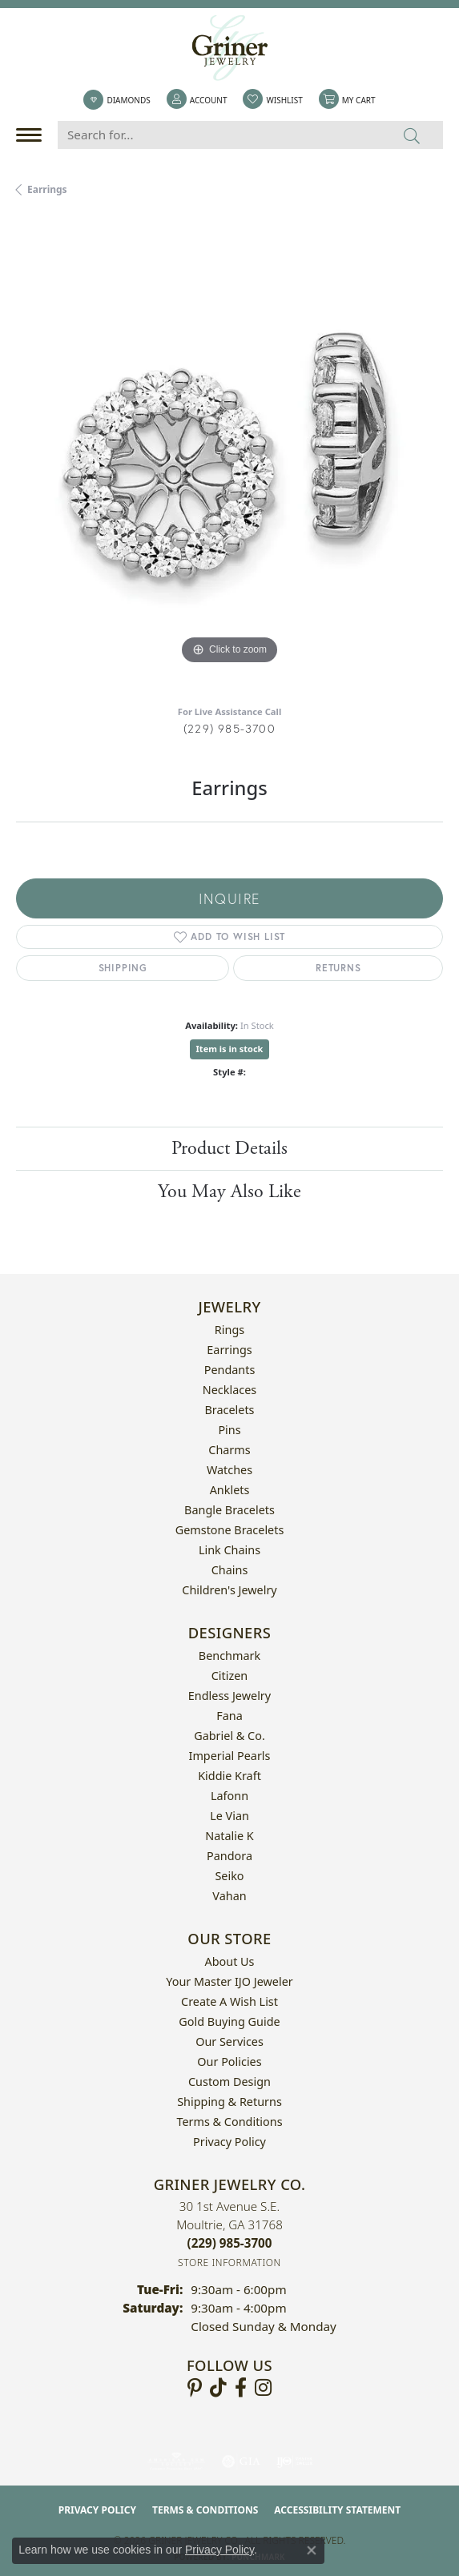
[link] (116, 100)
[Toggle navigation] (33, 135)
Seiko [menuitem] (229, 1875)
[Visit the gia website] (241, 2461)
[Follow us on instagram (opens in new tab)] (263, 2387)
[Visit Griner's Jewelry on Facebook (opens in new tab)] (241, 2387)
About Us (230, 1961)
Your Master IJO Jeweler (229, 1981)
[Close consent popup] (311, 2550)
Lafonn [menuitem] (229, 1795)
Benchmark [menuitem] (229, 1655)
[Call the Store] (229, 2243)
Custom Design (229, 2081)
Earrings (47, 189)
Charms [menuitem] (229, 1449)
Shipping (123, 968)
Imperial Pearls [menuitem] (230, 1755)
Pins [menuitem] (229, 1429)
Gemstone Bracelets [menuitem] (229, 1529)
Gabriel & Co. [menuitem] (229, 1735)
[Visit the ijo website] (294, 2461)
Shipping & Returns (229, 2101)
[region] (229, 455)
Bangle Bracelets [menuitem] (229, 1509)
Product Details (229, 1148)
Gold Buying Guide (229, 2021)
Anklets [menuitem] (230, 1489)
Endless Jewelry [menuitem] (229, 1695)
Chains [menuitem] (229, 1569)
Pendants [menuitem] (230, 1369)
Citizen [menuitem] (229, 1675)
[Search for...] (220, 135)
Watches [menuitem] (229, 1469)
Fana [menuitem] (229, 1715)
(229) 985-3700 (229, 728)
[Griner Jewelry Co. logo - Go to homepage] (230, 48)
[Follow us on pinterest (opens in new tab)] (194, 2387)
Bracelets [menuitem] (229, 1409)
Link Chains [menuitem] (229, 1549)
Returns (338, 968)
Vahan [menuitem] (229, 1895)
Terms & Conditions (229, 2121)
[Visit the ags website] (176, 2461)
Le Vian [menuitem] (229, 1815)
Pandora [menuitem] (229, 1855)
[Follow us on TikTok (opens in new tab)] (218, 2387)
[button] (197, 100)
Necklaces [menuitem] (229, 1389)
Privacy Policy (229, 2141)
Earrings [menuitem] (229, 1349)
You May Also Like (229, 1191)
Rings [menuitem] (229, 1329)
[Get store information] (229, 2262)
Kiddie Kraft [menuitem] (229, 1775)
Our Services (229, 2041)
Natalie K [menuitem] (229, 1835)
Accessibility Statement (337, 2510)
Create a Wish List (229, 2001)
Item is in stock (230, 1049)
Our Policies (229, 2061)
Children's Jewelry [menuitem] (229, 1589)
